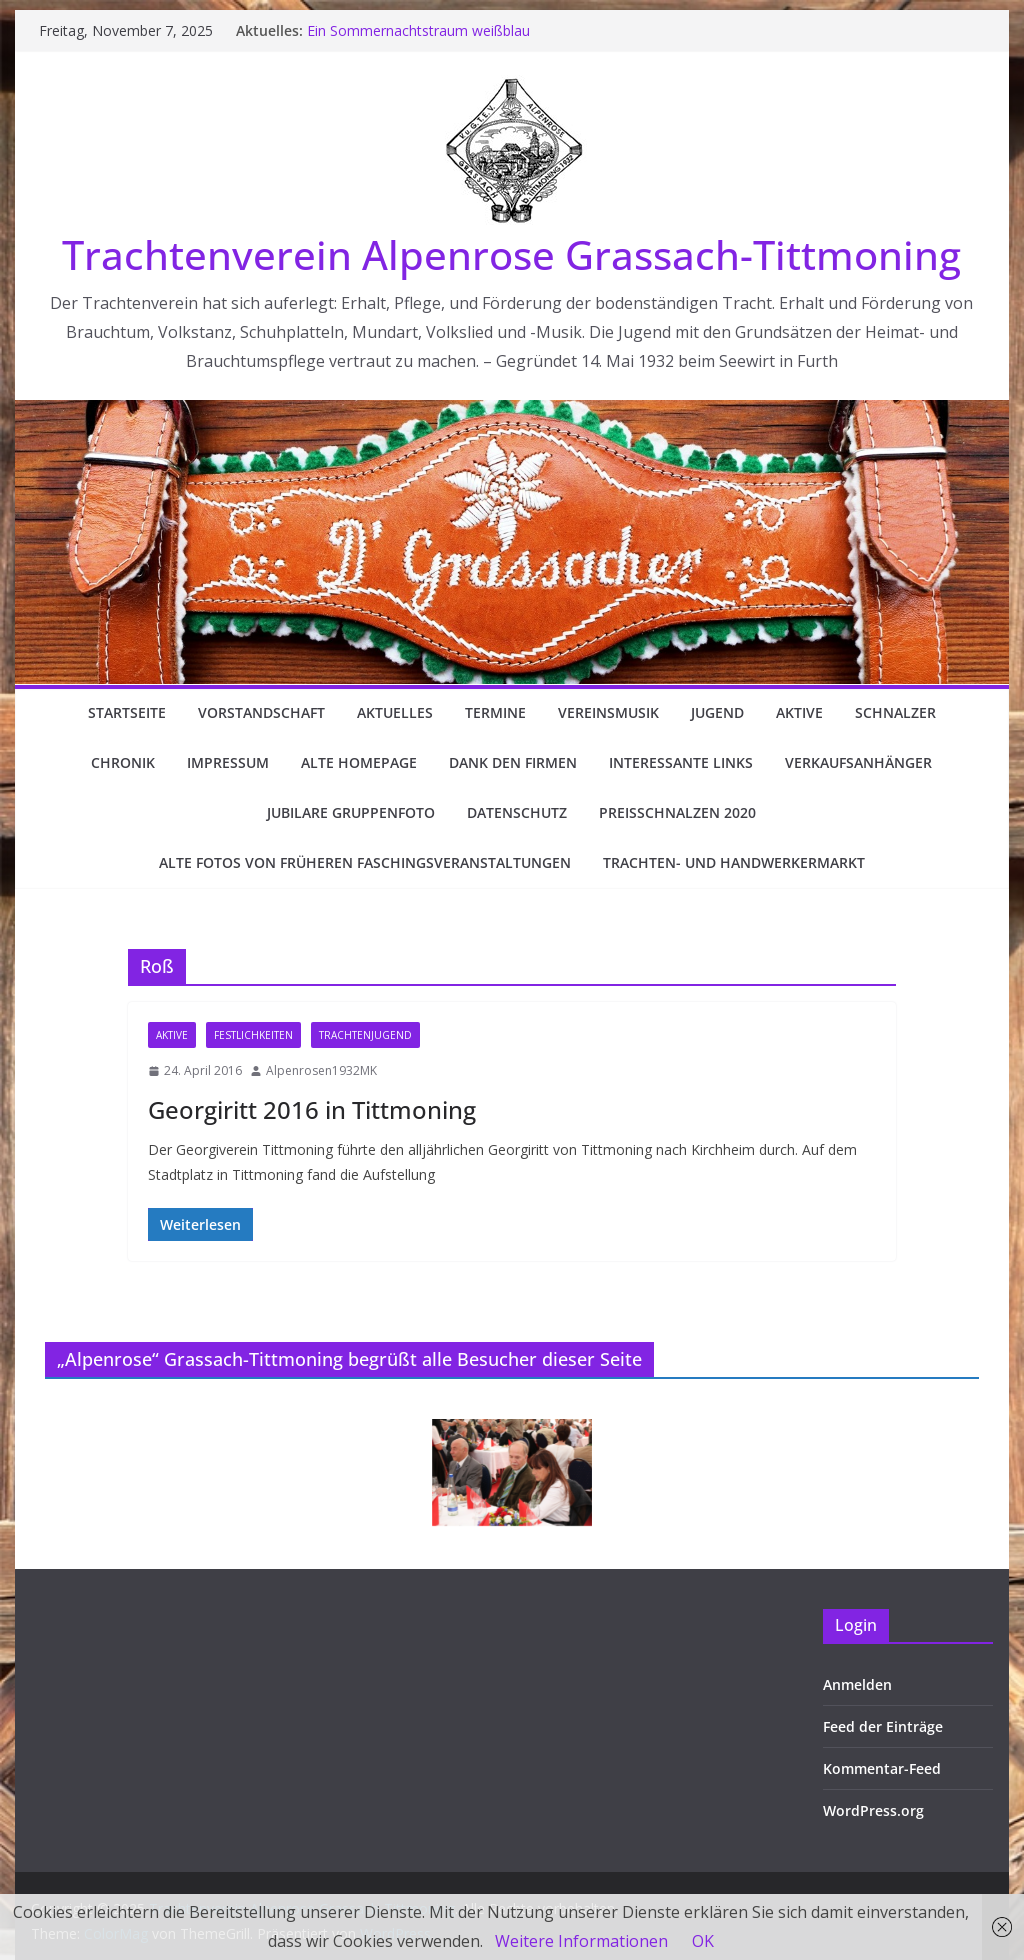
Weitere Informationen (581, 1941)
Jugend (717, 712)
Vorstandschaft (261, 712)
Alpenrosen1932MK (321, 1070)
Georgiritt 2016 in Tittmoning (312, 1109)
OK (703, 1941)
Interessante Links (681, 762)
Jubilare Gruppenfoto (351, 812)
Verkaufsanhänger (858, 762)
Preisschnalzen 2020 (677, 812)
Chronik (123, 762)
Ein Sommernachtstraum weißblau (418, 30)
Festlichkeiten (253, 1035)
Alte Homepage (359, 762)
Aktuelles (395, 712)
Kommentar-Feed (882, 1768)
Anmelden (857, 1684)
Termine (495, 712)
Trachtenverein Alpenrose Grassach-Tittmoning (511, 254)
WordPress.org (873, 1810)
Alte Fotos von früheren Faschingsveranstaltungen (365, 862)
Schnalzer (895, 712)
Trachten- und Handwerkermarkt (734, 862)
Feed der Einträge (883, 1726)
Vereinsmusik (608, 712)
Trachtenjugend (365, 1035)
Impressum (228, 762)
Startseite (127, 712)
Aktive (799, 712)
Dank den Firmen (513, 762)
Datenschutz (517, 812)
